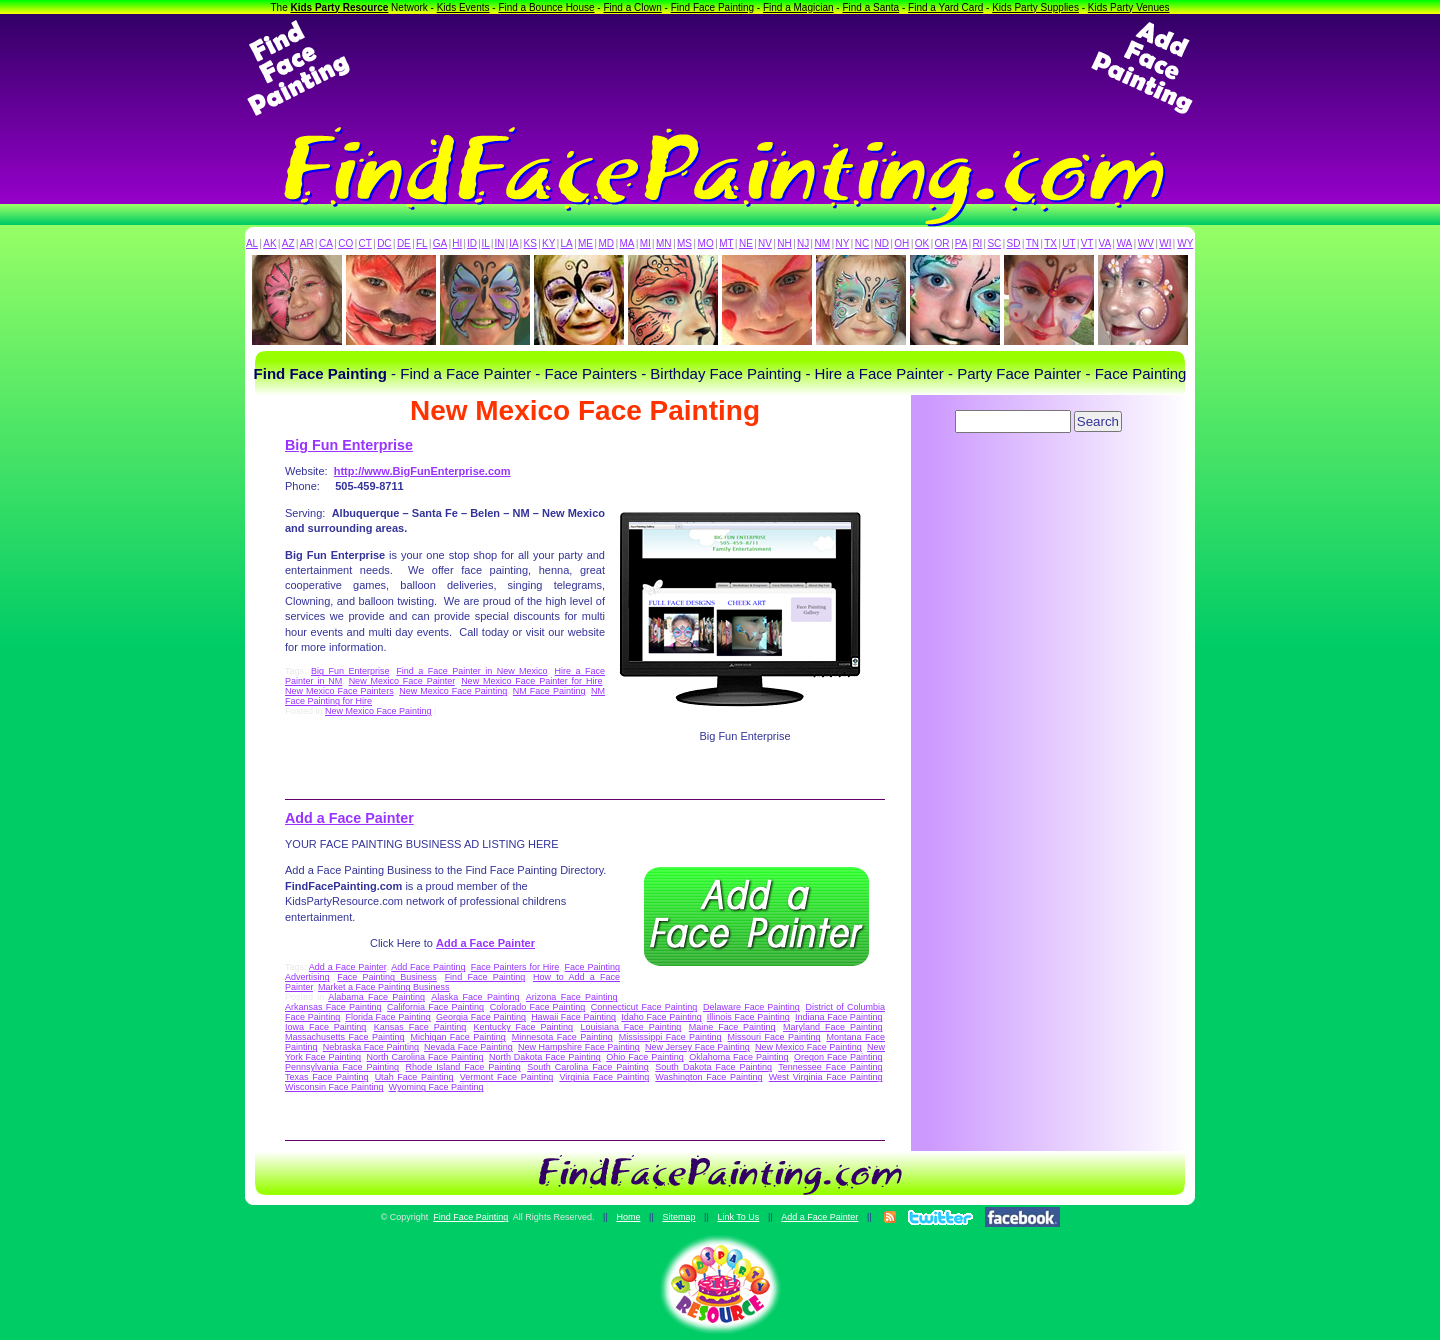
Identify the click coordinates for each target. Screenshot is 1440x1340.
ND (882, 243)
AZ (288, 243)
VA (1105, 243)
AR (307, 243)
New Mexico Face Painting (453, 691)
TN (1032, 243)
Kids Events (463, 7)
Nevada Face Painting (468, 1047)
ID (472, 243)
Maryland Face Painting (832, 1027)
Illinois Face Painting (748, 1017)
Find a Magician (798, 7)
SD (1014, 243)
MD (607, 243)
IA (513, 243)
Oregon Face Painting (838, 1057)
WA (1125, 243)
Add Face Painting (428, 967)
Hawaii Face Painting (573, 1017)
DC (384, 243)
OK (922, 243)
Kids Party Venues (1129, 7)
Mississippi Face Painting (670, 1037)
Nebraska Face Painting (371, 1047)
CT (365, 243)
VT (1087, 243)
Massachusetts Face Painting (344, 1037)
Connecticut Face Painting (644, 1007)
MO (706, 243)
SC (994, 243)
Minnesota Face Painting (562, 1037)
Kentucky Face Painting (523, 1027)
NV (765, 243)
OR (942, 243)
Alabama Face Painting (376, 997)
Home (628, 1217)
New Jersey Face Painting (697, 1047)
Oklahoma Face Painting (738, 1057)
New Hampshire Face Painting (579, 1047)
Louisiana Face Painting (630, 1027)
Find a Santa (870, 7)
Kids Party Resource (340, 7)
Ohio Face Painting (644, 1057)
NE (746, 243)
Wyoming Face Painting (436, 1087)
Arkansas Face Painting (333, 1007)
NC (862, 243)
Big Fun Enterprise (349, 445)
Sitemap (678, 1217)
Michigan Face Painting (457, 1037)
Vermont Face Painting (506, 1077)
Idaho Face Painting (661, 1017)
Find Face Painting (712, 7)
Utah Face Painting (414, 1077)
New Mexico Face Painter (402, 681)
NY (842, 243)
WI (1165, 243)
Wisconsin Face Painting (334, 1087)
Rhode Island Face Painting (463, 1067)
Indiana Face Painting (838, 1017)
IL (486, 243)
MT (726, 243)
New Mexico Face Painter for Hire (531, 681)
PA (961, 243)
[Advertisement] (720, 68)
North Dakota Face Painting (545, 1057)
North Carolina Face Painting (425, 1057)
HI (457, 243)
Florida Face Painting (387, 1017)
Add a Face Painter (349, 818)
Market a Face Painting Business (384, 987)
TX (1050, 243)
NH (784, 243)
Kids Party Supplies (1035, 7)
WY (1185, 243)
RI (977, 243)
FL (422, 243)
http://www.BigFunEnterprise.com (422, 471)
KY (548, 243)
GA (440, 243)
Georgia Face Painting (481, 1017)
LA (567, 243)
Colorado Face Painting (537, 1007)
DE (404, 243)
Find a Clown (632, 7)
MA (627, 243)
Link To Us (738, 1217)
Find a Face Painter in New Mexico (471, 671)
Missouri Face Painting (774, 1037)
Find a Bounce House (546, 7)
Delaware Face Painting (751, 1007)
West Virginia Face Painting (826, 1077)
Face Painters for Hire (515, 967)
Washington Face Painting (708, 1077)
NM (823, 243)
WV (1146, 243)
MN (664, 243)
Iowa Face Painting (325, 1027)
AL (252, 243)
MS (684, 243)
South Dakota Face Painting (713, 1067)
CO (345, 243)
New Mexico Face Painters (339, 691)
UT (1068, 243)
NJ (803, 243)
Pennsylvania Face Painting (342, 1067)
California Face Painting (435, 1007)
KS (530, 243)
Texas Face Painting (326, 1077)
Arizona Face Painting (572, 997)
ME (585, 243)
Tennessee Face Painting (830, 1067)
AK (269, 243)
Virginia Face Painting (604, 1077)
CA (326, 243)
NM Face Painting (549, 691)
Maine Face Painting (732, 1027)
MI (645, 243)
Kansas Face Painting (420, 1027)
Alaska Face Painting (475, 997)
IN (499, 243)
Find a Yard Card (945, 7)
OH (901, 243)
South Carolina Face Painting (588, 1067)
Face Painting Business (387, 977)
